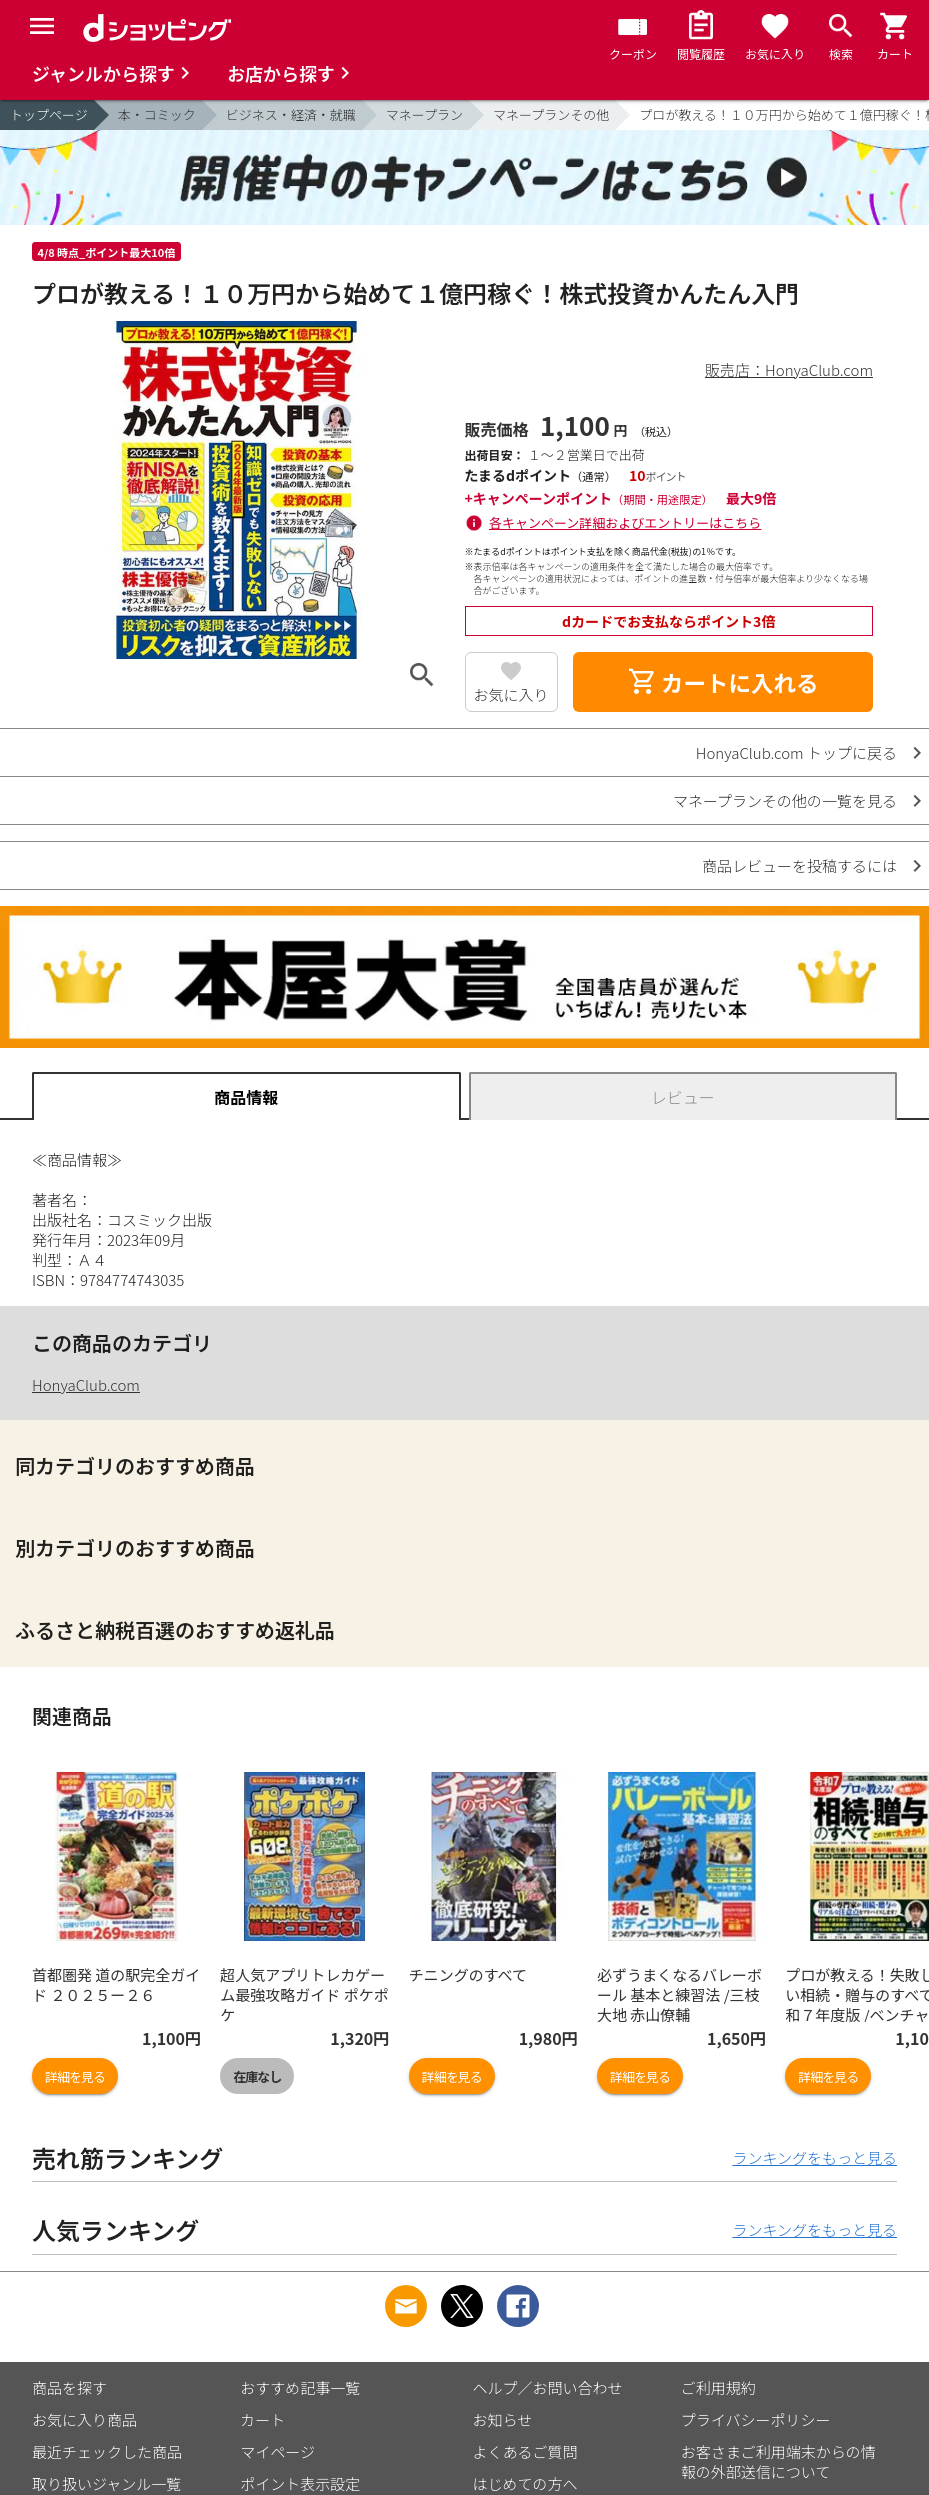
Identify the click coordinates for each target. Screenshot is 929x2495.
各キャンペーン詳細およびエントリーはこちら (625, 522)
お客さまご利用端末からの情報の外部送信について (778, 2461)
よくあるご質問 (525, 2451)
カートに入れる (723, 682)
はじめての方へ (525, 2483)
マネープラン (424, 114)
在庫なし (257, 2076)
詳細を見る (75, 2076)
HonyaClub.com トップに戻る (796, 752)
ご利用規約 (718, 2387)
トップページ (49, 114)
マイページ (277, 2451)
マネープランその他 (551, 114)
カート (262, 2419)
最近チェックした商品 (107, 2451)
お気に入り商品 (84, 2419)
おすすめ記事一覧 (300, 2387)
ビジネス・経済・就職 (291, 114)
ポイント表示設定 (300, 2483)
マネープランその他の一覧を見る (785, 800)
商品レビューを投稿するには (799, 865)
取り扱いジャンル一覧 (106, 2483)
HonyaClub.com (86, 1384)
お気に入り (511, 694)
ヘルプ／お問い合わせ (548, 2387)
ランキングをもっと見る (814, 2157)
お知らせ (503, 2419)
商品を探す (69, 2387)
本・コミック (157, 114)
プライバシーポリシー (756, 2419)
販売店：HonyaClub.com (789, 369)
